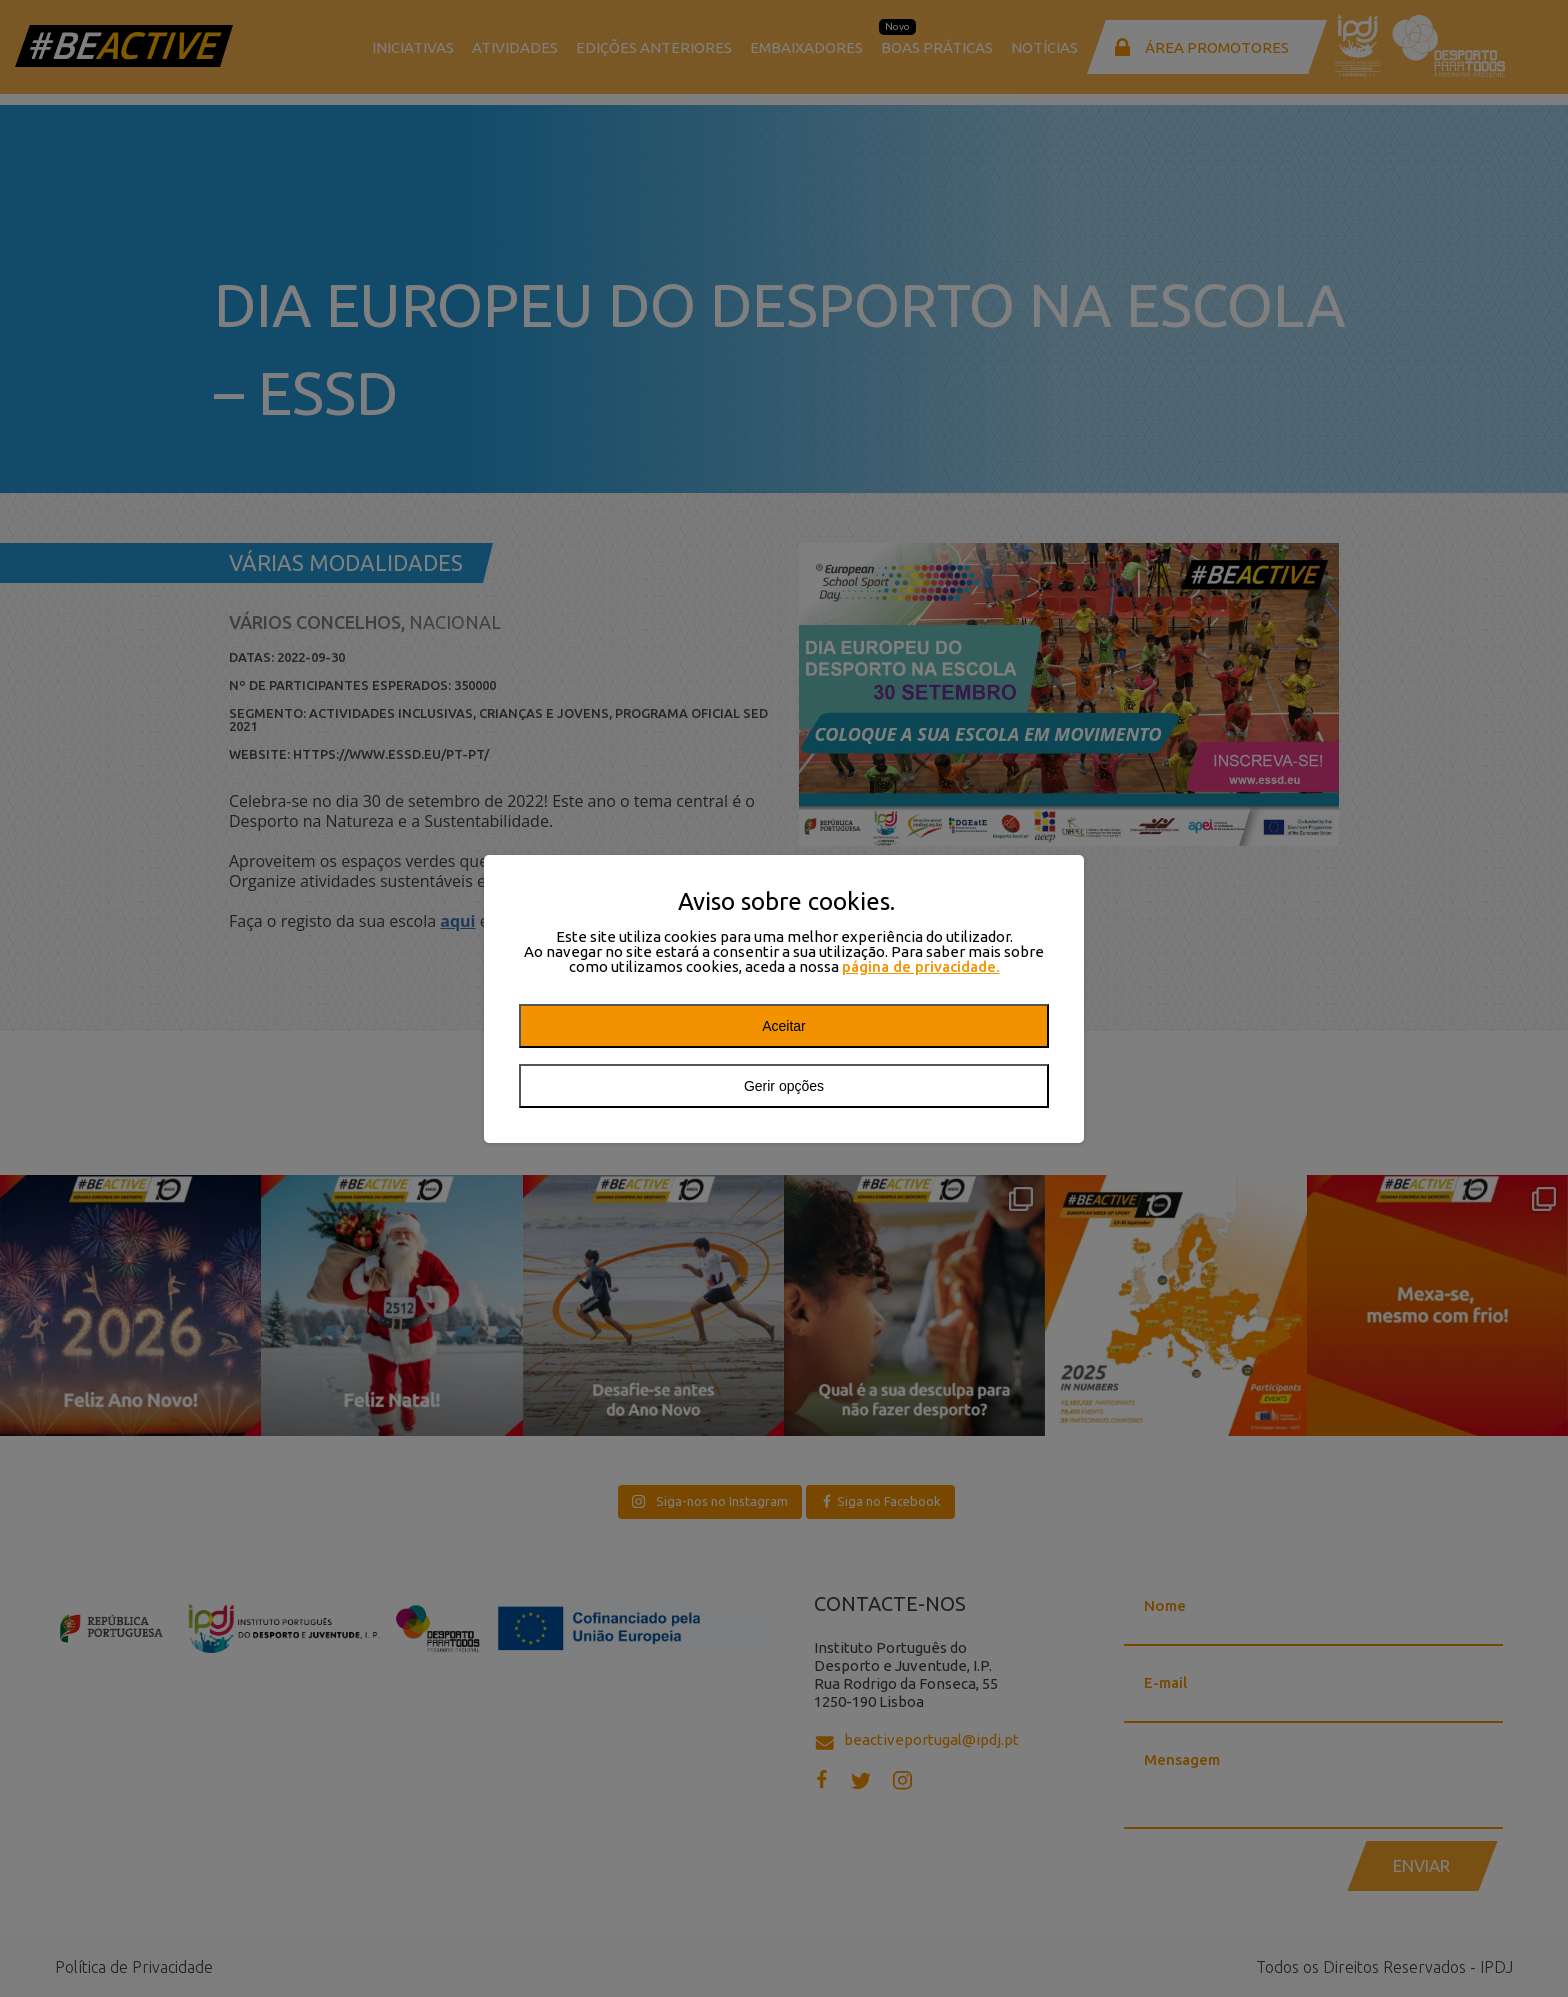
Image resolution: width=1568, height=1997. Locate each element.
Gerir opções (784, 1086)
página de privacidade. (921, 966)
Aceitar (784, 1026)
